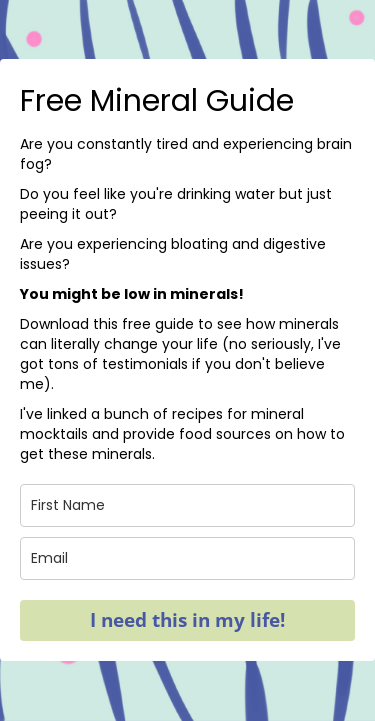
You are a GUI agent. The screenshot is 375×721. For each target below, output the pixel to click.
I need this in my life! (187, 620)
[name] (187, 505)
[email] (187, 558)
